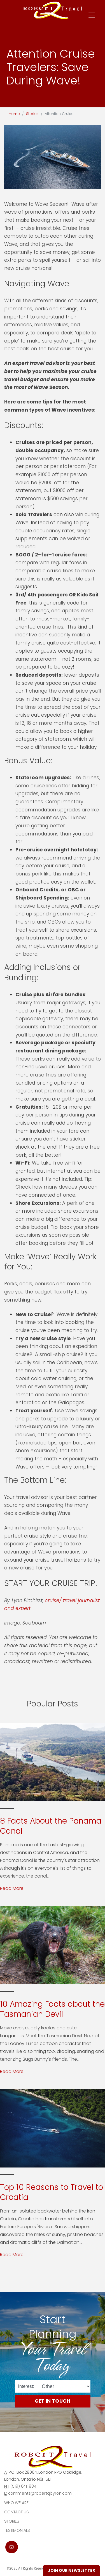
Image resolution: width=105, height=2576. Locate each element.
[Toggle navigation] (91, 15)
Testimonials (17, 2530)
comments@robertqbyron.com (40, 2493)
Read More (12, 1888)
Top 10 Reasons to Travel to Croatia (51, 2192)
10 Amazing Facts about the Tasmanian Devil (52, 2009)
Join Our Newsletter (71, 2570)
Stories (32, 113)
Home (14, 113)
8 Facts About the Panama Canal (50, 1825)
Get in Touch (52, 2401)
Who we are (16, 2503)
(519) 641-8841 (23, 2486)
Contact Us (16, 2512)
